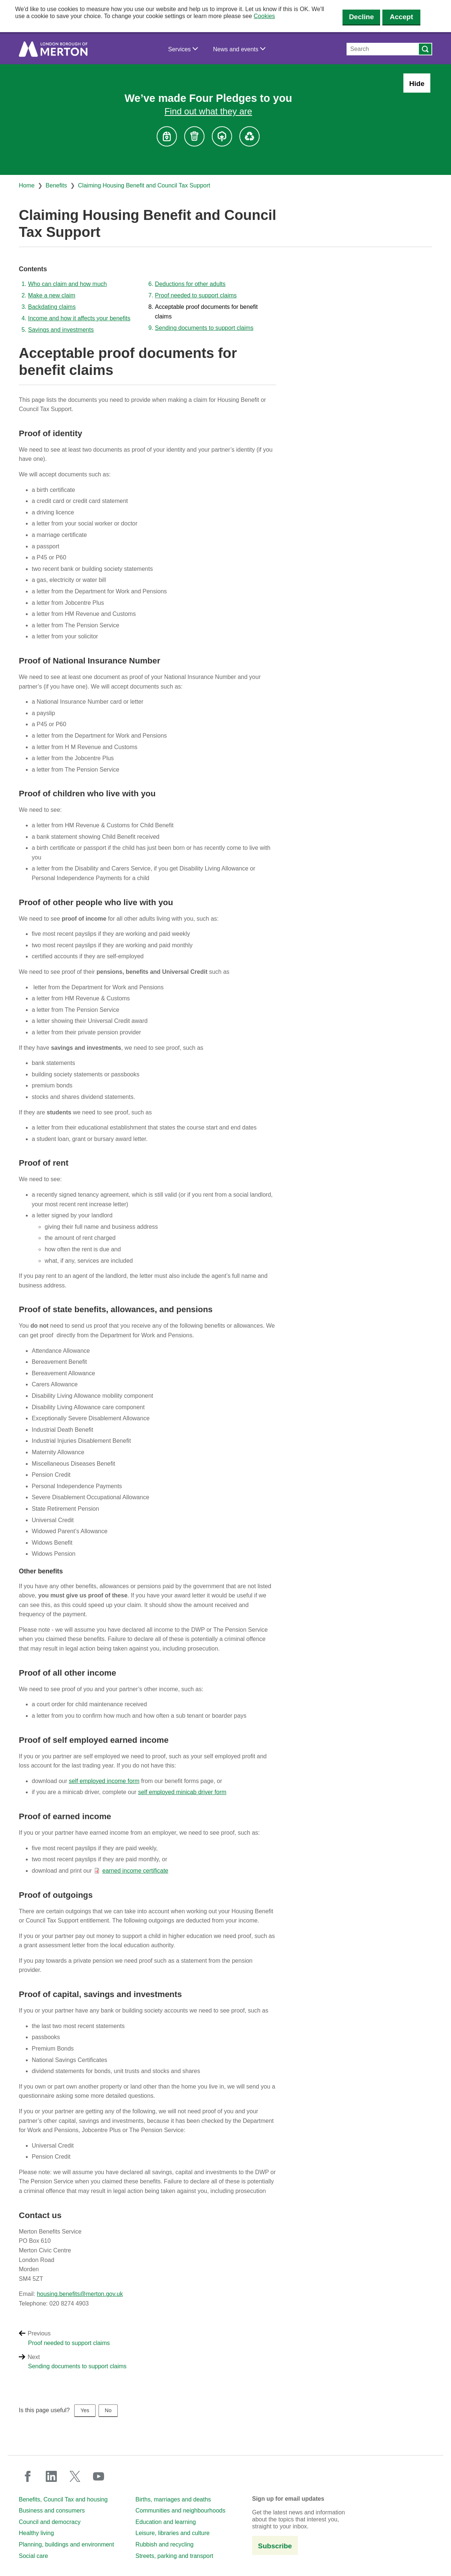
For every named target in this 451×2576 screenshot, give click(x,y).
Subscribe (275, 2546)
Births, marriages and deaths (173, 2499)
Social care (33, 2556)
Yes (84, 2410)
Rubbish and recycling (164, 2544)
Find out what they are (208, 111)
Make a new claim (51, 295)
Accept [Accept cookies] (401, 17)
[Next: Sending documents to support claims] (234, 2366)
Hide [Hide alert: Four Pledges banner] (416, 83)
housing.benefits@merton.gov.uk (80, 2294)
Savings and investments (61, 330)
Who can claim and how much (67, 284)
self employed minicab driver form (182, 1792)
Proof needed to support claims (196, 295)
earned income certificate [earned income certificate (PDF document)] (135, 1871)
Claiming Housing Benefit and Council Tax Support (144, 185)
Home (27, 185)
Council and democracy (49, 2522)
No (108, 2410)
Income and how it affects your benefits (79, 318)
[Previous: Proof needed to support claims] (234, 2343)
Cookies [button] (264, 16)
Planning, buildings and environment (66, 2544)
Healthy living (36, 2533)
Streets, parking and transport (174, 2556)
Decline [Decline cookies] (361, 17)
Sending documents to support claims (204, 328)
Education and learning (165, 2522)
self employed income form (104, 1781)
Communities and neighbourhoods (180, 2510)
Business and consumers (52, 2510)
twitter (75, 2476)
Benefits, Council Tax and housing (63, 2499)
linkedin (51, 2476)
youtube (98, 2476)
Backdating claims (52, 307)
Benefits (56, 185)
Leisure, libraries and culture (172, 2533)
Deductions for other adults (190, 284)
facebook (28, 2476)
